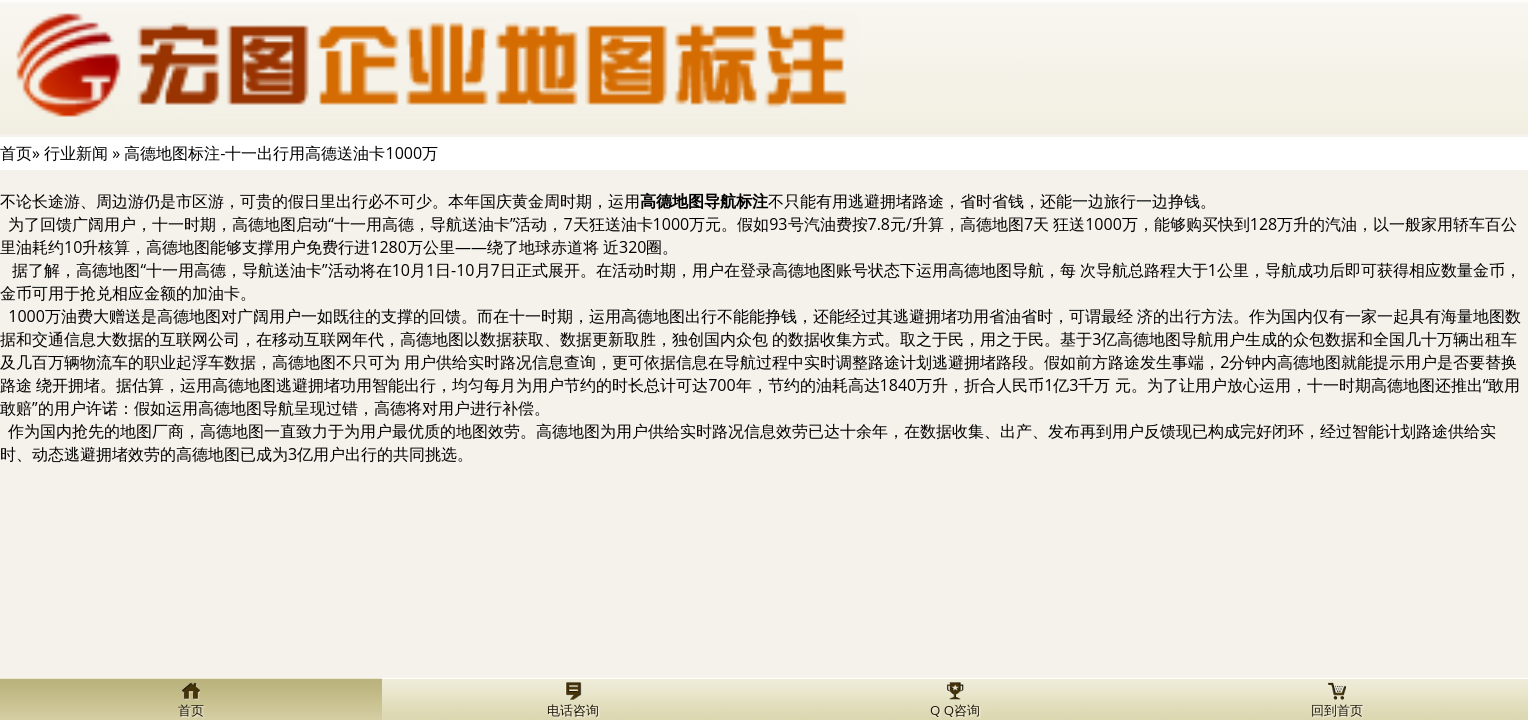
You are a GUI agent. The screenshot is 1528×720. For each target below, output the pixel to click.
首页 (16, 153)
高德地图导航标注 (704, 201)
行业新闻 (76, 153)
